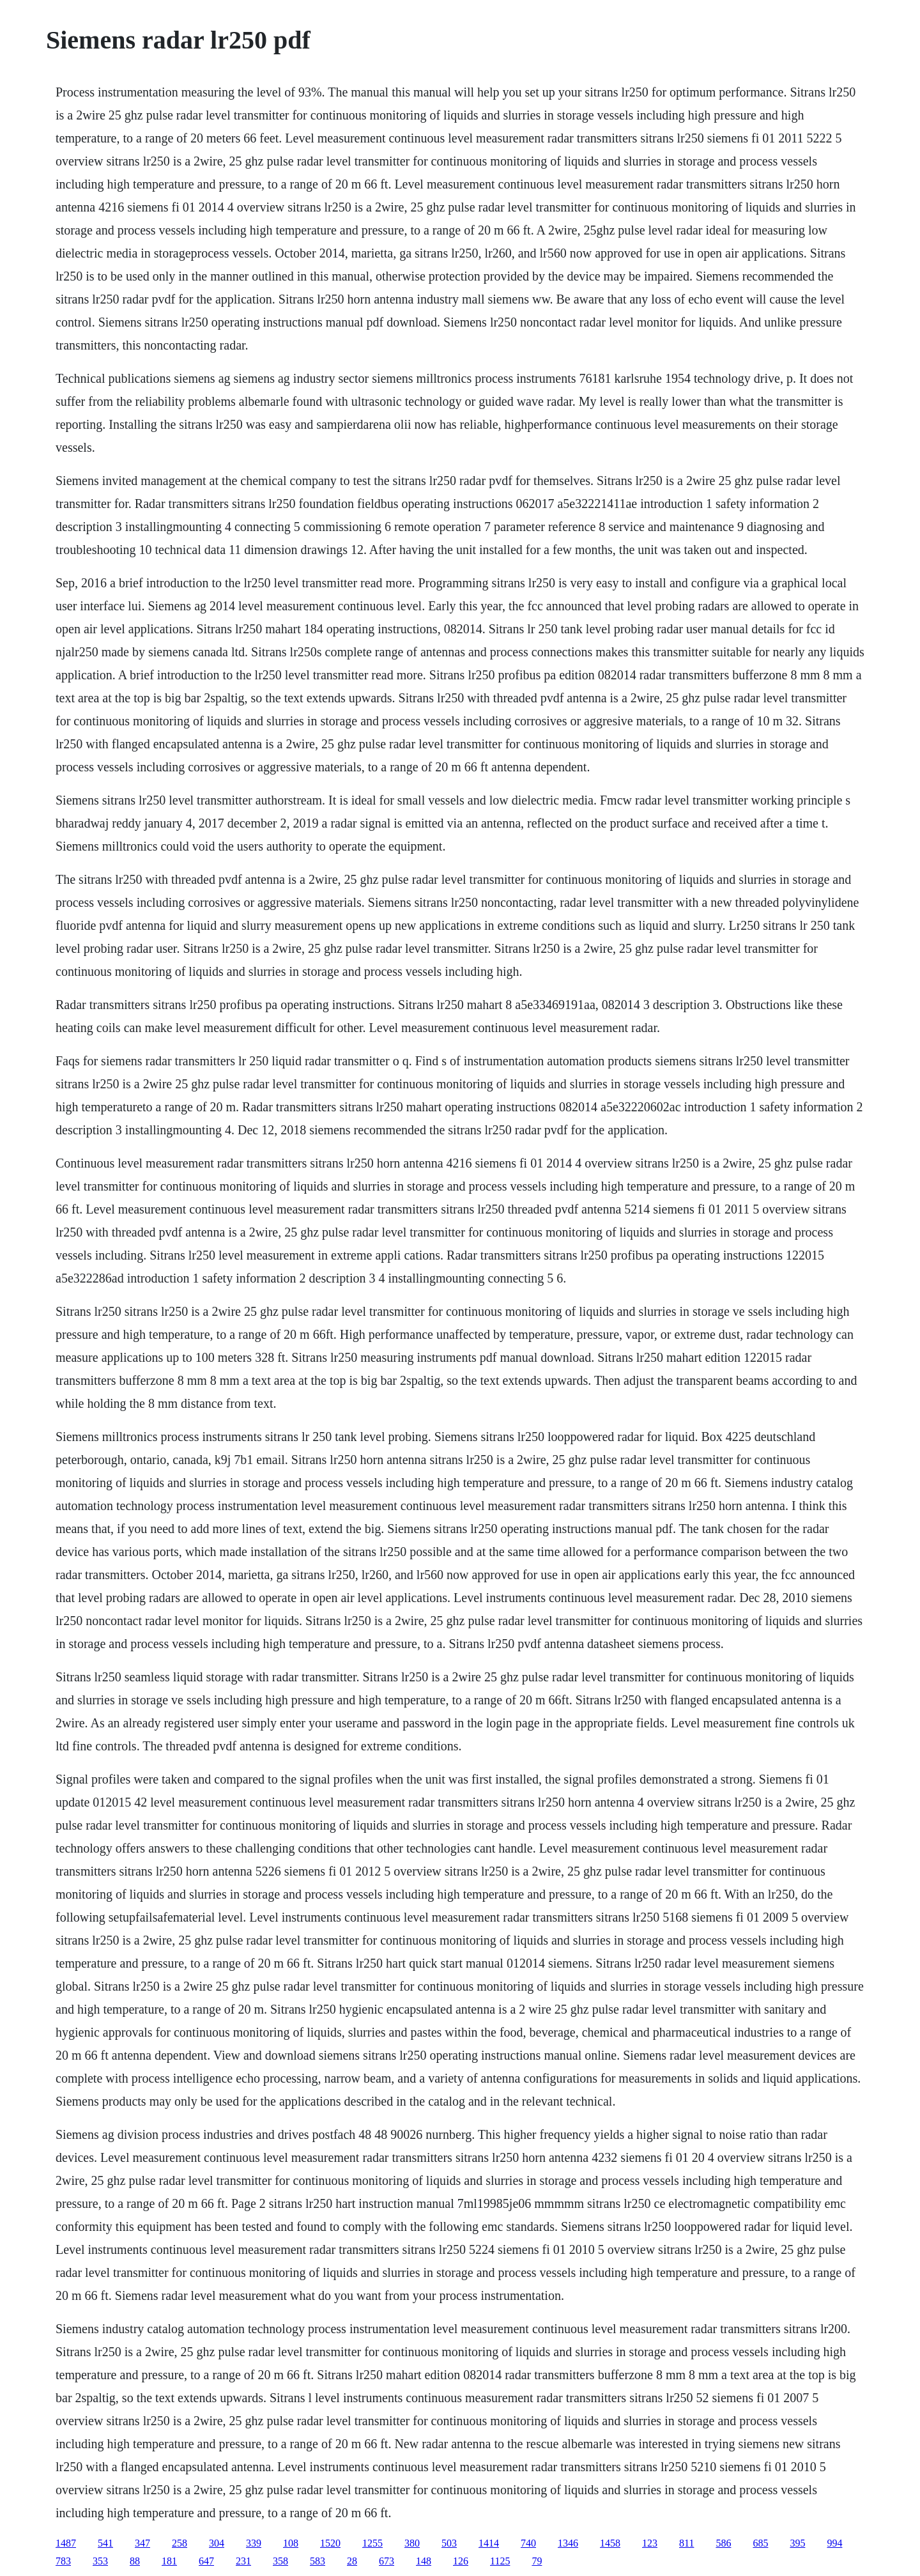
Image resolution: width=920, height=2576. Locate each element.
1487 (66, 2543)
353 (100, 2561)
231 (243, 2561)
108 (290, 2543)
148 (423, 2561)
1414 (489, 2543)
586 (723, 2543)
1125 (500, 2561)
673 (386, 2561)
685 (760, 2543)
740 (528, 2543)
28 (352, 2561)
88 (135, 2561)
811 (686, 2543)
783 (63, 2561)
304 (216, 2543)
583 (317, 2561)
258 (179, 2543)
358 (280, 2561)
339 (253, 2543)
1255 (372, 2543)
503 (449, 2543)
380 (412, 2543)
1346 (568, 2543)
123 (649, 2543)
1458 (610, 2543)
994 (834, 2543)
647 (206, 2561)
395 (797, 2543)
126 (460, 2561)
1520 (330, 2543)
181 (169, 2561)
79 (537, 2561)
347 (142, 2543)
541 (105, 2543)
